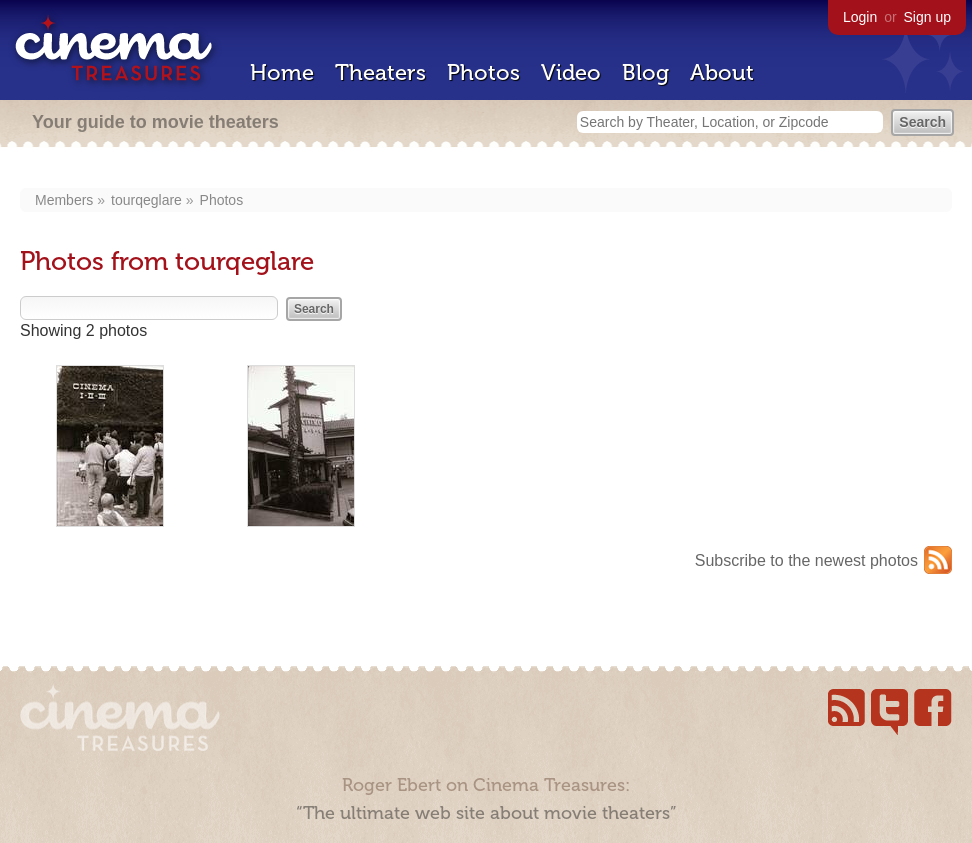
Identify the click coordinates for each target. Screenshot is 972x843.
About (722, 72)
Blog (645, 72)
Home (282, 72)
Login (860, 17)
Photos (483, 72)
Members (64, 200)
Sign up (927, 17)
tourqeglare (146, 200)
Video (571, 72)
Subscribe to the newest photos (806, 560)
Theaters (380, 72)
